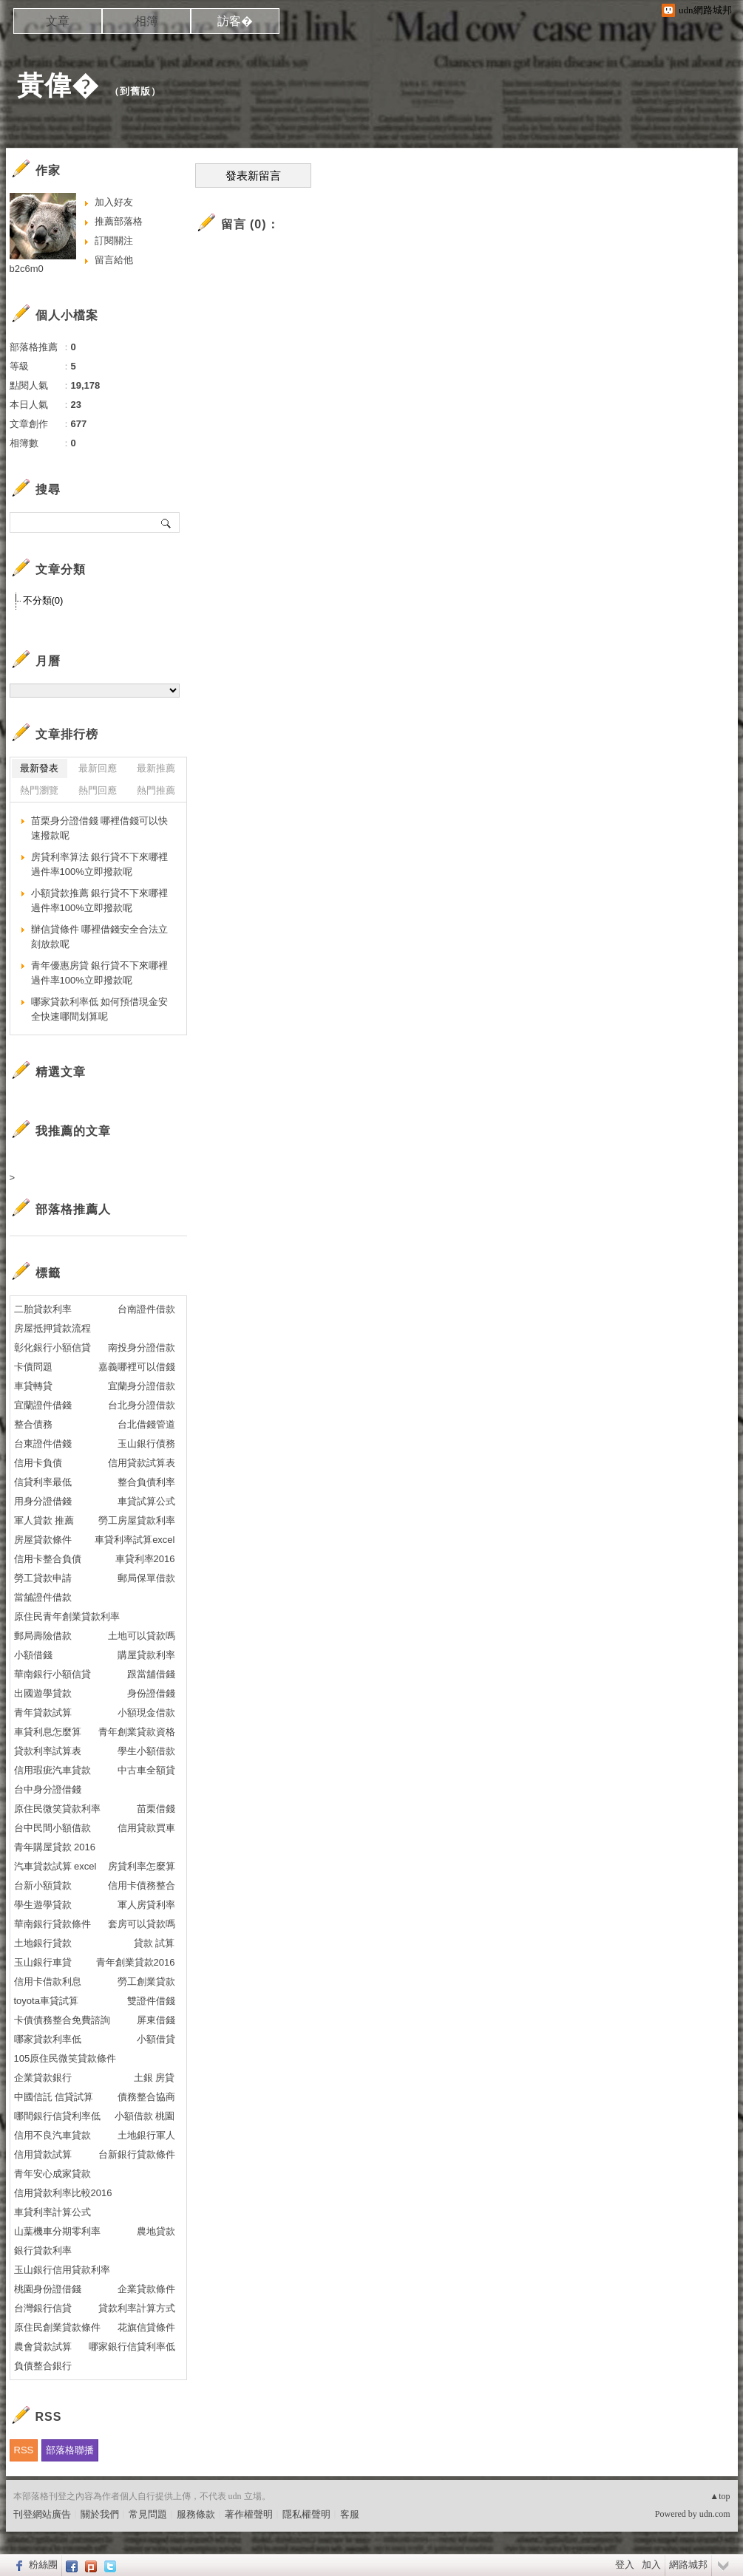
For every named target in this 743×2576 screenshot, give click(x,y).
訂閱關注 (114, 240)
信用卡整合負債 (47, 1558)
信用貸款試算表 (141, 1462)
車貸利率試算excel (134, 1539)
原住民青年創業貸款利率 (67, 1616)
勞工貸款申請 (43, 1578)
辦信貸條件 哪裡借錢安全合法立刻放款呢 (100, 937)
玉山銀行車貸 (43, 1962)
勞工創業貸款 (146, 1981)
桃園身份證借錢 (47, 2288)
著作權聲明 (249, 2514)
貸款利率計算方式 (136, 2308)
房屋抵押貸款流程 (52, 1328)
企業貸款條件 (146, 2288)
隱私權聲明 (306, 2514)
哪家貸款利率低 (47, 2039)
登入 (624, 2564)
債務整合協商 (146, 2096)
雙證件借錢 (151, 2000)
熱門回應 (97, 790)
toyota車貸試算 (46, 2000)
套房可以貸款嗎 (141, 1923)
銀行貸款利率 (43, 2250)
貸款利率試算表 (47, 1750)
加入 (651, 2564)
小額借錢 (33, 1654)
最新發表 (39, 768)
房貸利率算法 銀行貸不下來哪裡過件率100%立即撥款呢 (100, 864)
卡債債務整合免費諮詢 (62, 2019)
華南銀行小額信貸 (52, 1674)
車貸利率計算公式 (52, 2212)
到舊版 (135, 91)
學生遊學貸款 (43, 1904)
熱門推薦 (156, 790)
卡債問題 (33, 1366)
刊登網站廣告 (42, 2514)
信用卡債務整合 (141, 1885)
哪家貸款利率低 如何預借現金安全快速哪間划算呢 (100, 1009)
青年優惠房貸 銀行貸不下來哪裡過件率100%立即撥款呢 (100, 973)
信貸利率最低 (43, 1482)
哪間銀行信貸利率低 (57, 2116)
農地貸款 (156, 2231)
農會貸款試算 (43, 2346)
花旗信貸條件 (146, 2327)
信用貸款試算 (43, 2154)
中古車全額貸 (146, 1770)
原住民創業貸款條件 (57, 2327)
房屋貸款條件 (43, 1539)
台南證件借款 (146, 1309)
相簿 (146, 21)
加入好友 (114, 202)
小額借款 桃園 (145, 2116)
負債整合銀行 (43, 2365)
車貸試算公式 (146, 1501)
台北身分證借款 (141, 1405)
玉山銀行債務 (146, 1443)
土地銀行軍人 (146, 2135)
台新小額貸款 (43, 1885)
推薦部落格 (119, 221)
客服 (349, 2514)
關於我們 (100, 2514)
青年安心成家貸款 (52, 2173)
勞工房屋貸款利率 (136, 1520)
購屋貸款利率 (146, 1654)
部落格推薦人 (73, 1209)
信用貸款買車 (146, 1827)
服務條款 (196, 2514)
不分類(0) (43, 600)
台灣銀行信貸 (43, 2308)
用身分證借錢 (43, 1501)
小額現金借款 (146, 1712)
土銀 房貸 (154, 2077)
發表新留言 (253, 176)
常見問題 (148, 2514)
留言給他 (114, 259)
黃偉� (58, 85)
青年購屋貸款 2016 (55, 1847)
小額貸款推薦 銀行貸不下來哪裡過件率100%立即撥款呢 (100, 900)
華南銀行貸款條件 (52, 1923)
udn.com (714, 2514)
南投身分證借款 (141, 1347)
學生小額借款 (146, 1750)
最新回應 (97, 768)
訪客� (235, 21)
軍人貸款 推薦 (44, 1520)
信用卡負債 (38, 1462)
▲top (720, 2496)
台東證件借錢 (43, 1443)
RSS (24, 2450)
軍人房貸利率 (146, 1904)
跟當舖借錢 (151, 1674)
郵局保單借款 (146, 1578)
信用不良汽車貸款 (52, 2135)
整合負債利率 (146, 1482)
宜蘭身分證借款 (141, 1385)
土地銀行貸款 (43, 1943)
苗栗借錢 (156, 1808)
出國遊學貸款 (43, 1693)
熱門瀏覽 (39, 790)
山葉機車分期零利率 (57, 2231)
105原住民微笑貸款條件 (65, 2058)
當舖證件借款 (43, 1597)
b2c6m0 (27, 268)
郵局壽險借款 (43, 1635)
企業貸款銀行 (43, 2077)
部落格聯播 (70, 2450)
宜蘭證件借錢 (43, 1405)
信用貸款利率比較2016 (63, 2192)
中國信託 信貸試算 (54, 2096)
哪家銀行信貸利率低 (132, 2346)
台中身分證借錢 (47, 1789)
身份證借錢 (151, 1693)
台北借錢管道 (146, 1424)
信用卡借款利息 (47, 1981)
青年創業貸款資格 (136, 1731)
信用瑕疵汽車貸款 (52, 1770)
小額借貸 (156, 2039)
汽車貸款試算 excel (55, 1866)
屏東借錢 (156, 2019)
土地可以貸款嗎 (141, 1635)
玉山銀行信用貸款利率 (62, 2269)
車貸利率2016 (145, 1558)
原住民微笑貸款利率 (57, 1808)
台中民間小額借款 (52, 1827)
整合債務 (33, 1424)
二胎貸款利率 (43, 1309)
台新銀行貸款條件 (136, 2154)
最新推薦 (156, 768)
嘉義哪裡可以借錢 (136, 1366)
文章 (57, 21)
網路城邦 (688, 2564)
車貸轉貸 (33, 1385)
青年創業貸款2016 (135, 1962)
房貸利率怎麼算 (141, 1866)
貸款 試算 (154, 1943)
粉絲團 (43, 2564)
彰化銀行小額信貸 (52, 1347)
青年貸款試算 (43, 1712)
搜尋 (167, 522)
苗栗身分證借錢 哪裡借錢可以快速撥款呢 (100, 828)
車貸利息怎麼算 (47, 1731)
